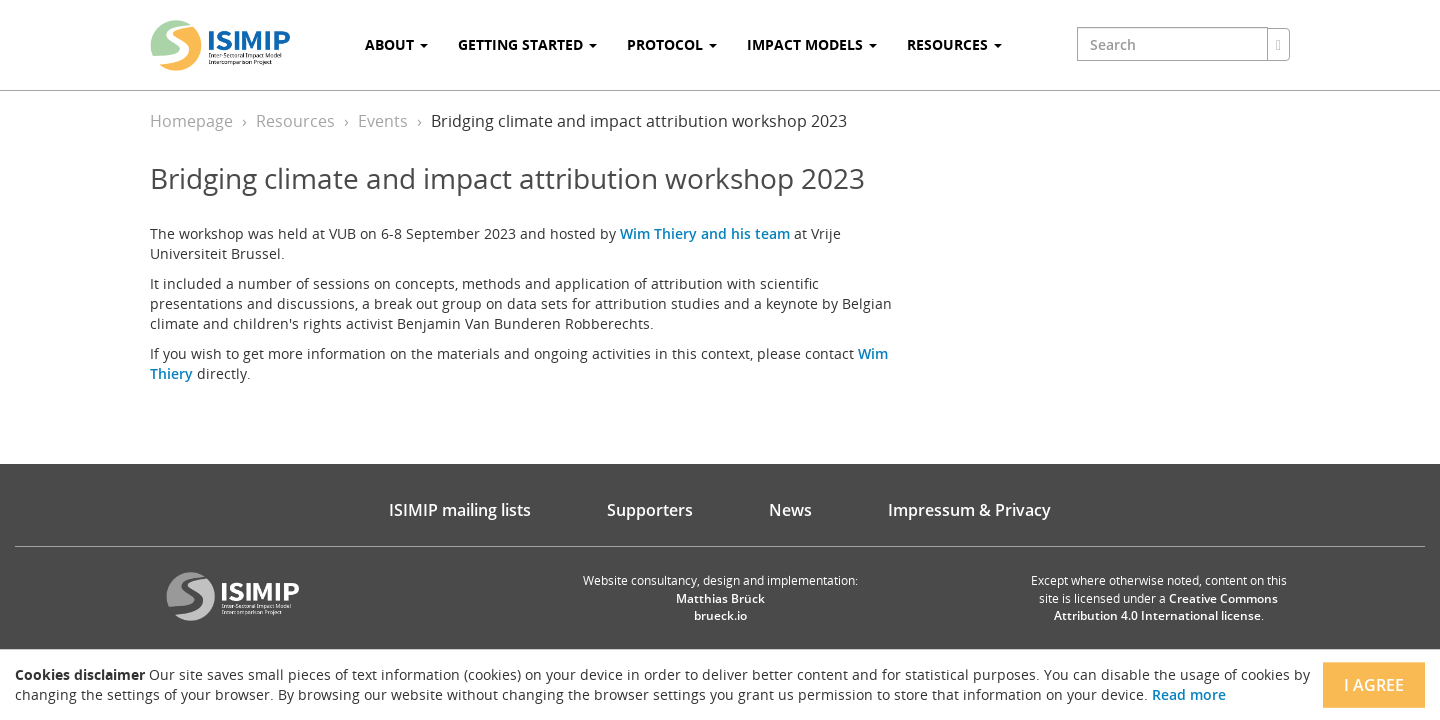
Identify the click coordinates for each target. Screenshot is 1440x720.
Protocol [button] (672, 44)
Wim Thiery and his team (705, 233)
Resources (295, 121)
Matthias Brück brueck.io (720, 607)
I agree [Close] (1374, 685)
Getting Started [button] (527, 44)
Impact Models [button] (812, 44)
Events (383, 121)
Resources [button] (954, 44)
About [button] (396, 44)
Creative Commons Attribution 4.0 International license (1166, 607)
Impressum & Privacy (969, 510)
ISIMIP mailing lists (460, 510)
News (790, 510)
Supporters (650, 510)
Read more (1189, 694)
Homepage (191, 121)
